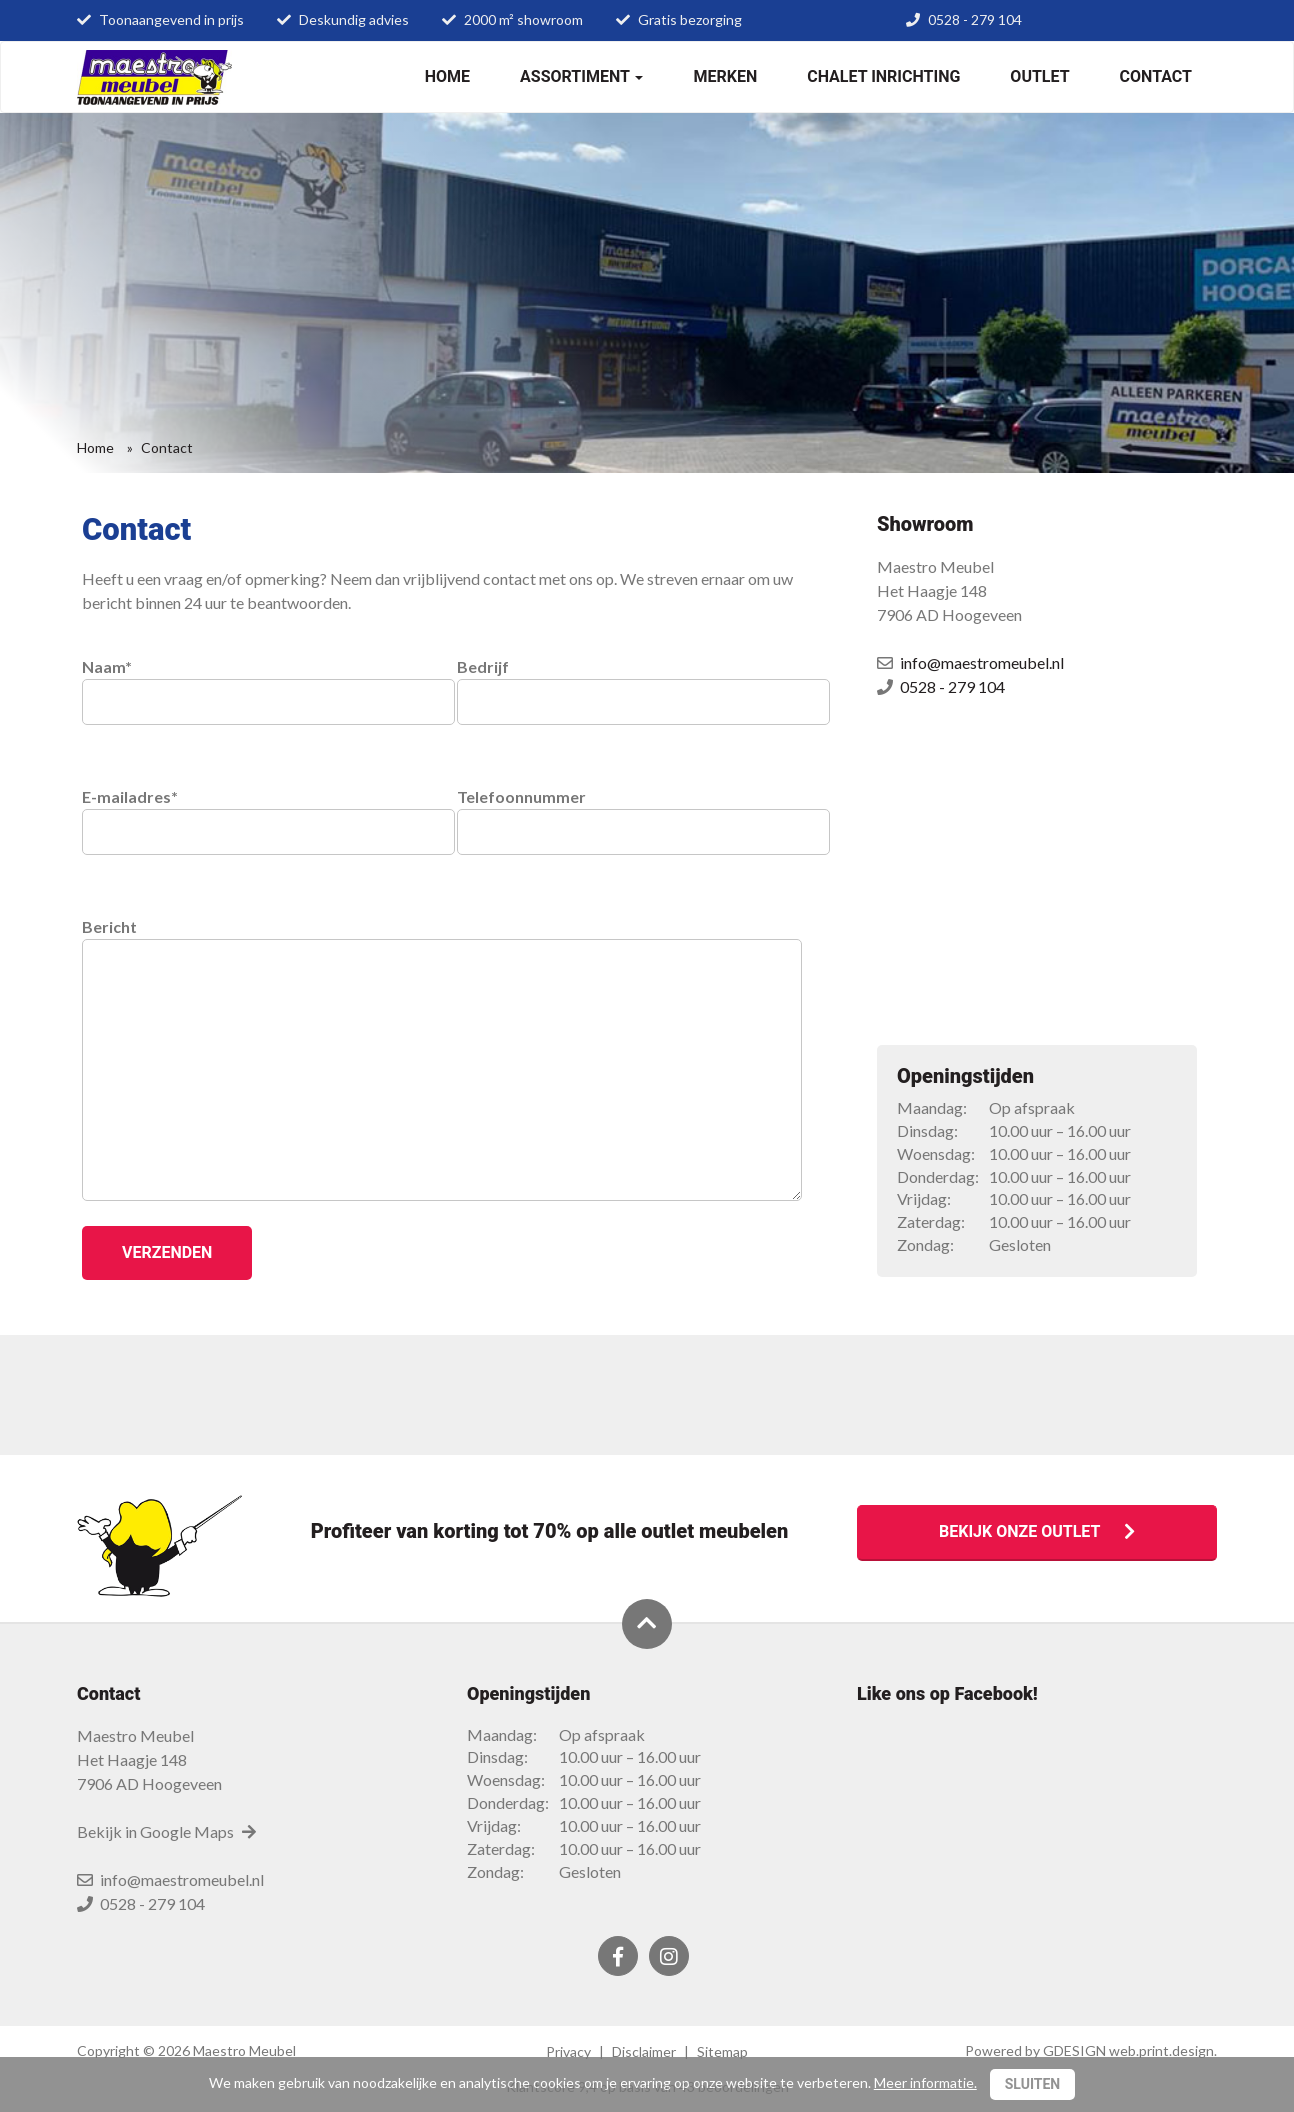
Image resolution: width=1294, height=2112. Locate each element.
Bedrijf (629, 683)
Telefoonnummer (629, 813)
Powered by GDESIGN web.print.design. (1091, 2050)
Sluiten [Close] (1033, 2084)
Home (447, 76)
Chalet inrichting (883, 76)
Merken (725, 76)
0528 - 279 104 (975, 19)
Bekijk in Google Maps (167, 1831)
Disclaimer (644, 2051)
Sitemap (722, 2051)
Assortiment (581, 76)
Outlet (1039, 76)
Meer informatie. (925, 2082)
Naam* (254, 683)
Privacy (568, 2051)
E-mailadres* (254, 813)
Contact (1156, 76)
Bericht (442, 938)
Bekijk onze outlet (1037, 1531)
